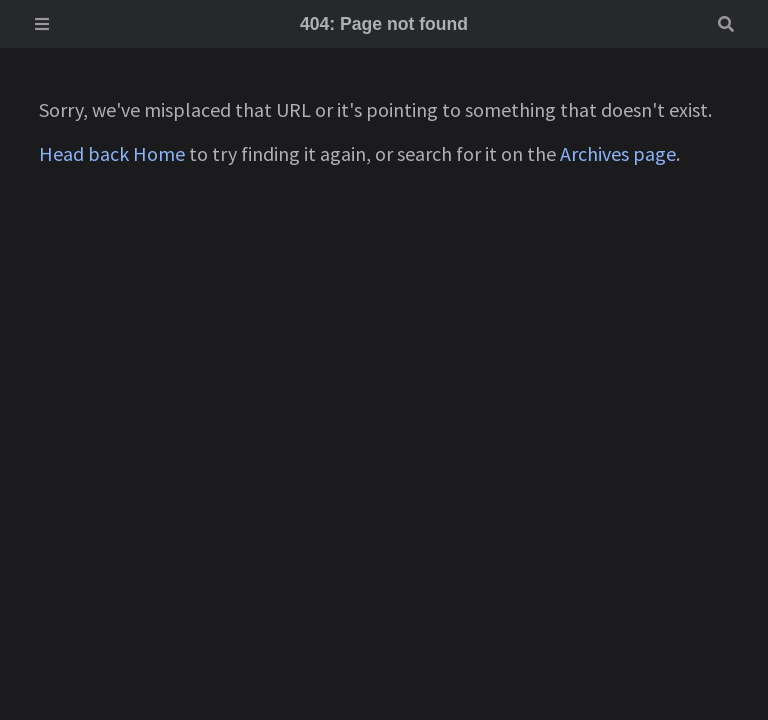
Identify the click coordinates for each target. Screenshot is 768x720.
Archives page (618, 153)
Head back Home (112, 153)
